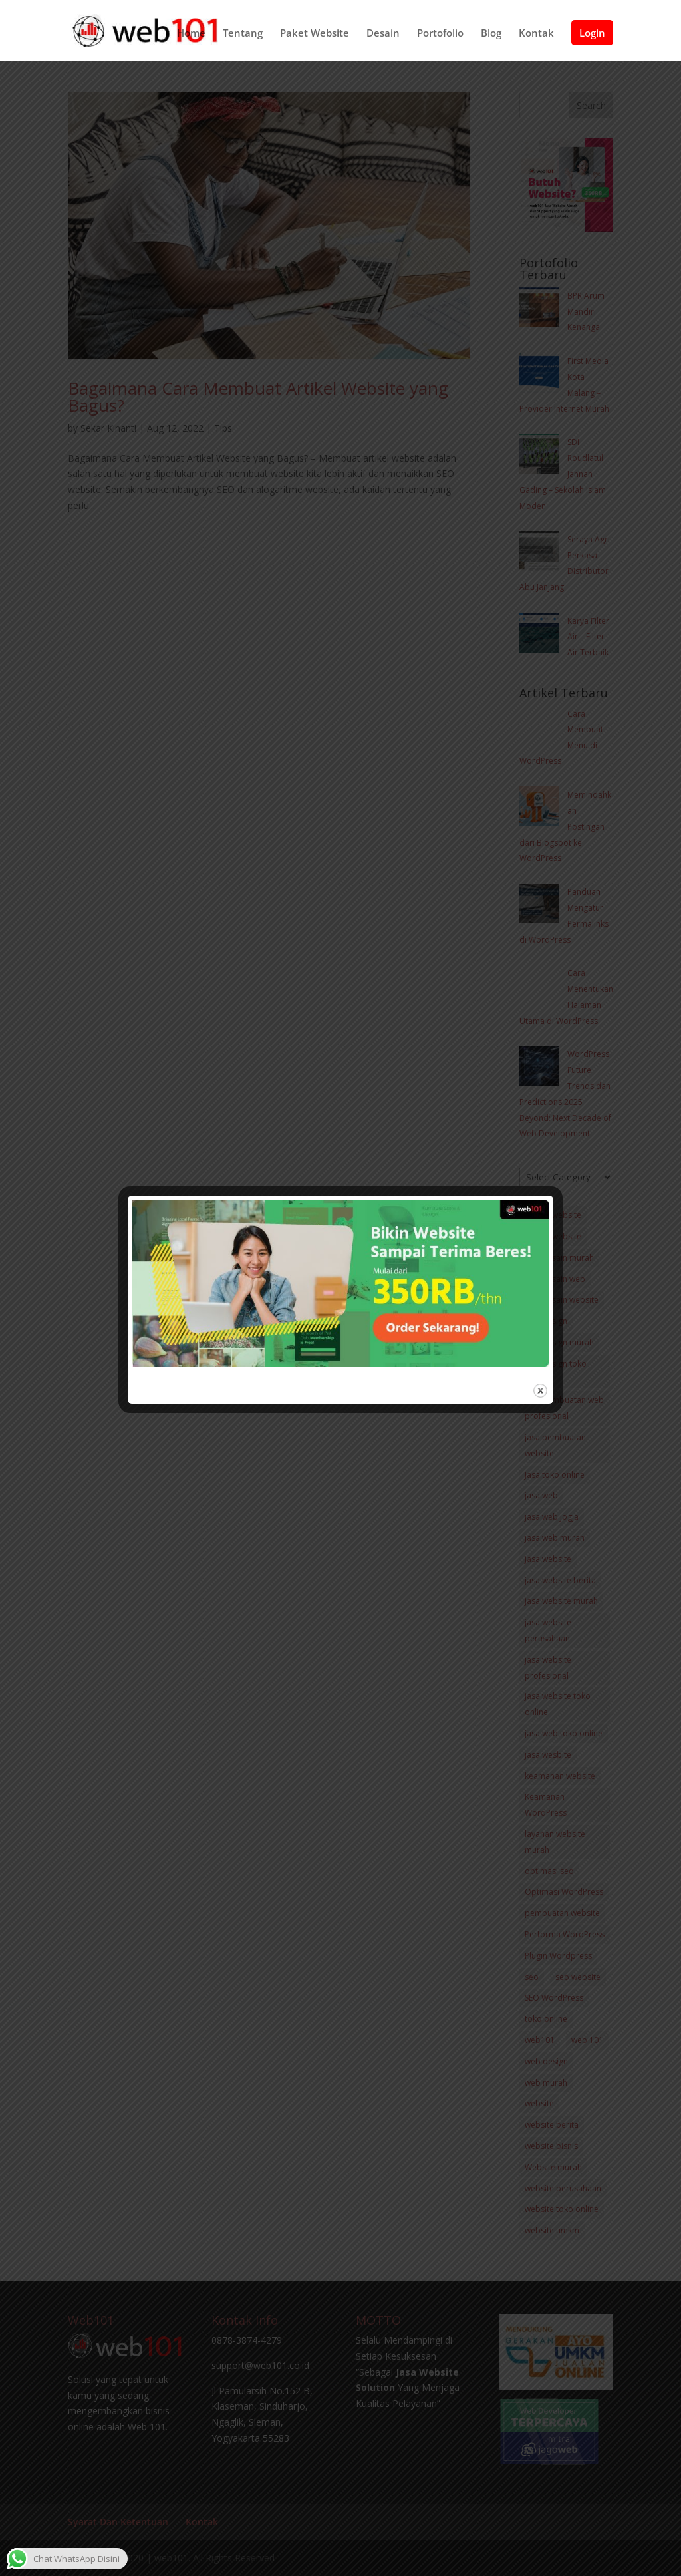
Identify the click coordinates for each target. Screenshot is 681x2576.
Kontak (536, 37)
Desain (383, 37)
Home (191, 37)
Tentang (243, 37)
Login (592, 36)
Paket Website (314, 37)
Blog (491, 37)
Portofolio (440, 37)
